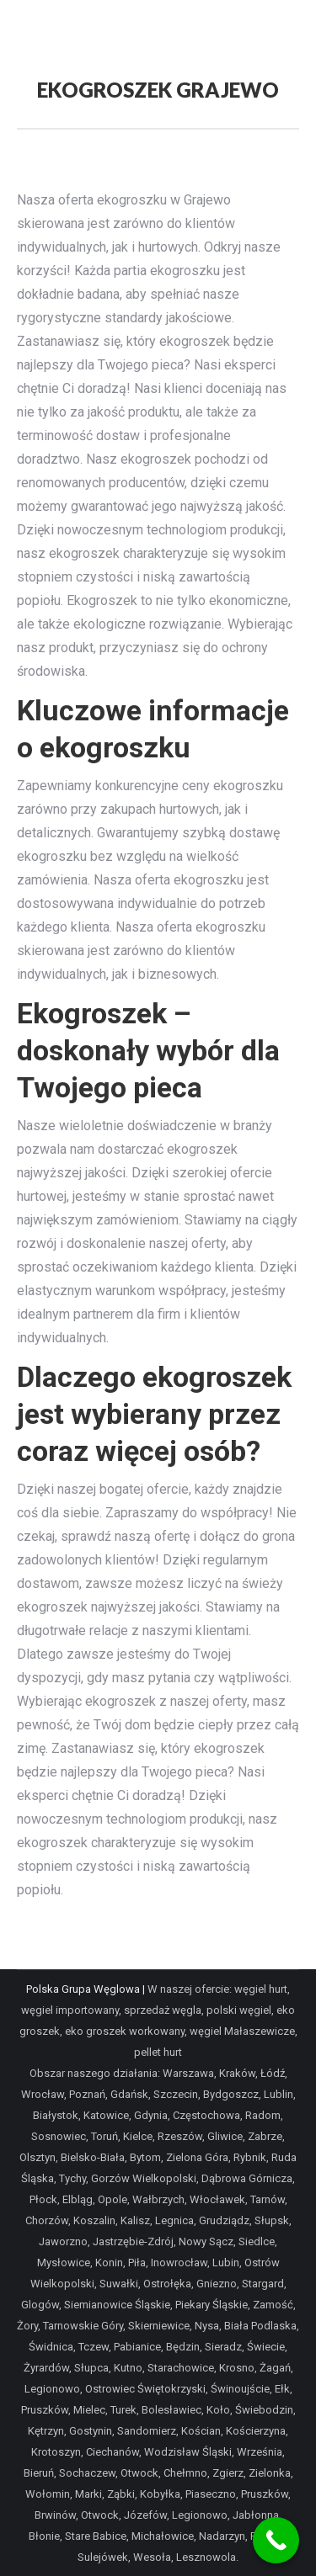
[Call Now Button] (276, 2540)
